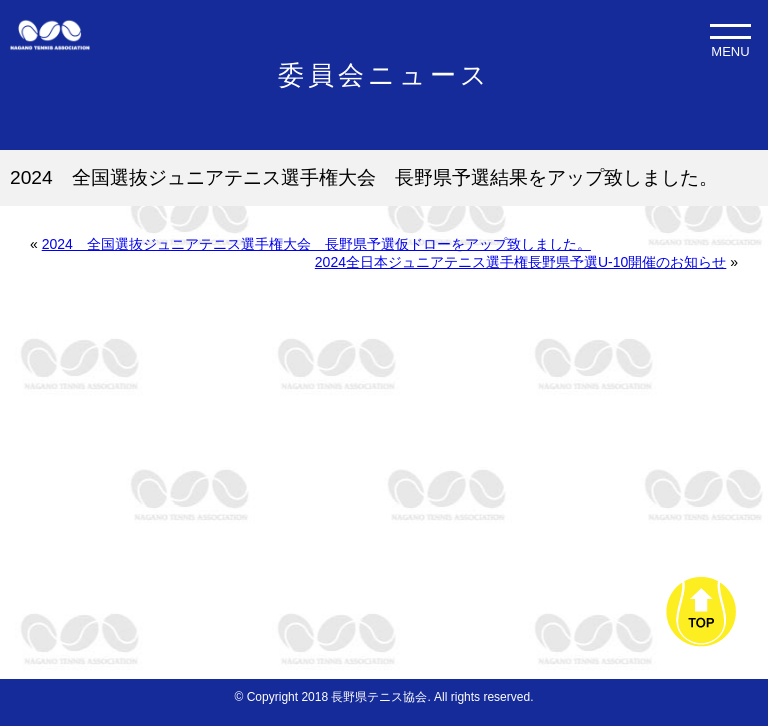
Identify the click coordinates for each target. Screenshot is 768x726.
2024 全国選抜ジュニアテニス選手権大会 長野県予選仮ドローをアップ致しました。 (316, 244)
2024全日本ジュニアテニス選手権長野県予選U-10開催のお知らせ (521, 262)
